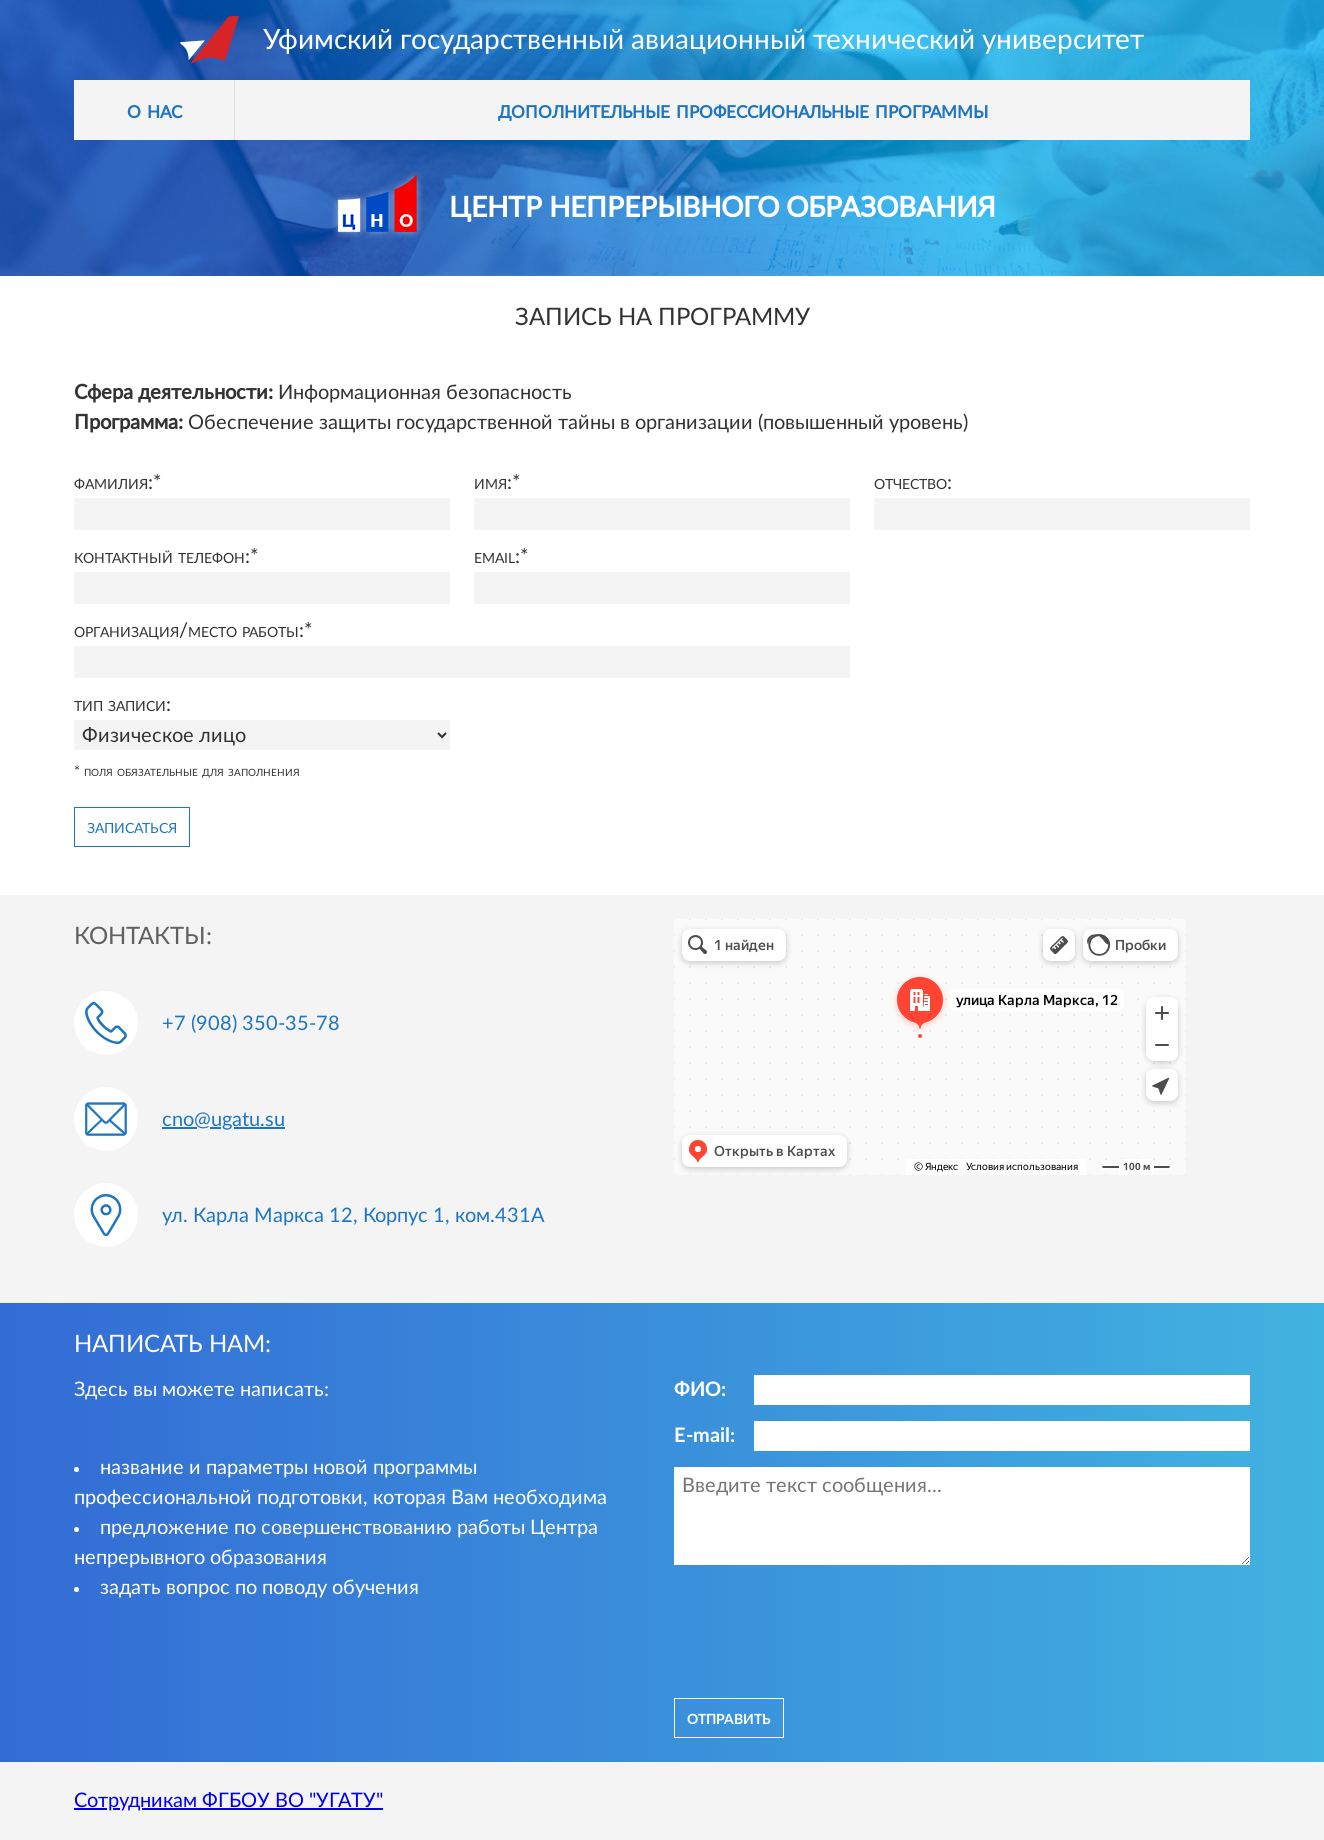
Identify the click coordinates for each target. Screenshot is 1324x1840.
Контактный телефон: (162, 557)
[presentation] (826, 1629)
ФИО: (700, 1390)
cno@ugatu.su (223, 1120)
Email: (497, 557)
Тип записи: (122, 705)
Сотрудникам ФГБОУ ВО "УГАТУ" (228, 1801)
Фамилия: (113, 483)
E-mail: (704, 1436)
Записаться (132, 827)
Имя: (493, 483)
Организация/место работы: (189, 631)
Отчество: (913, 483)
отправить (729, 1718)
